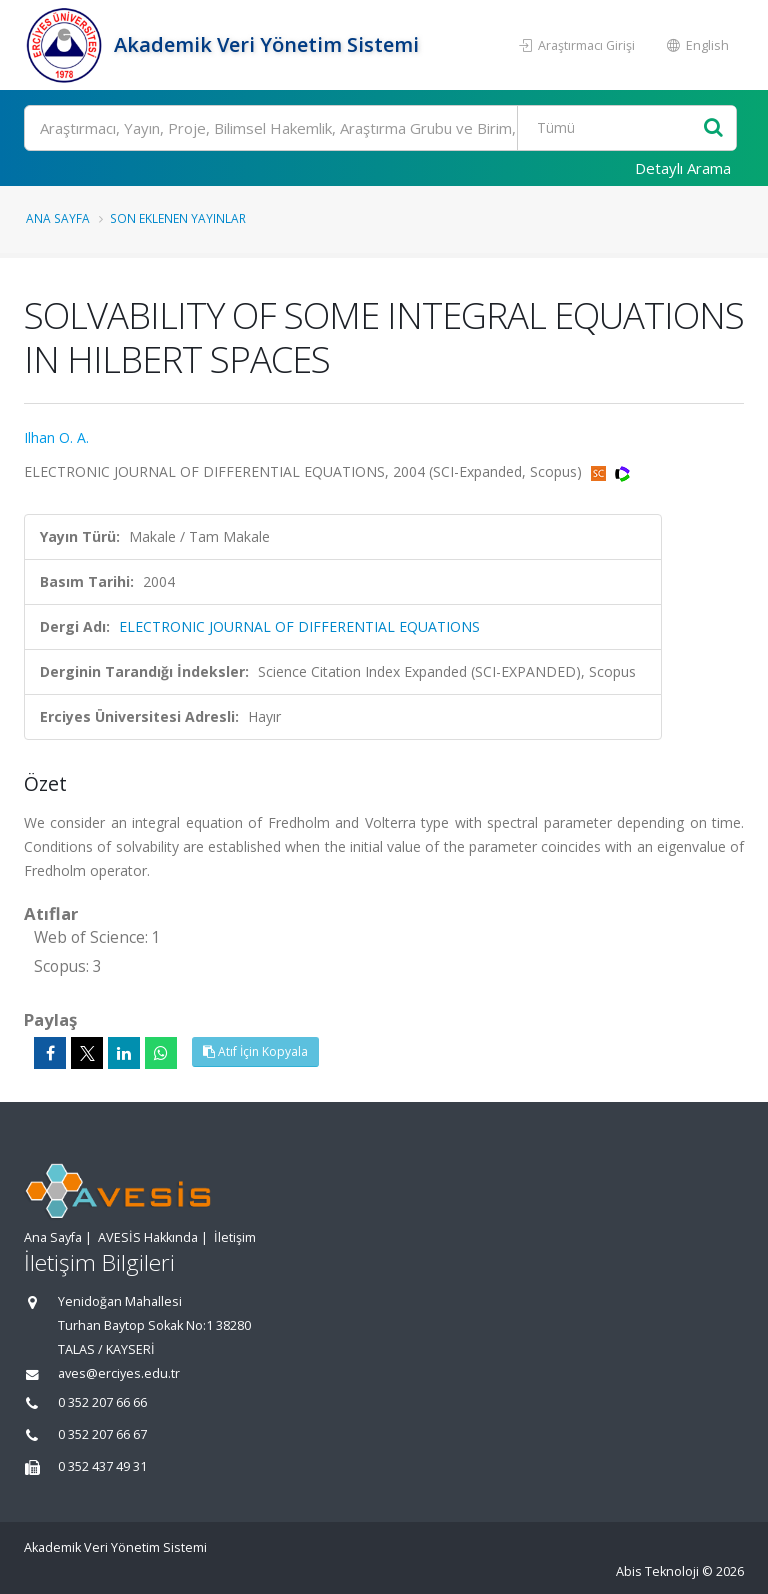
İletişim (235, 1237)
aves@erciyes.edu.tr (119, 1373)
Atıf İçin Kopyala (255, 1051)
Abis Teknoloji (657, 1571)
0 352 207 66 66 (102, 1402)
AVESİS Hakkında (148, 1237)
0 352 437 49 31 (102, 1466)
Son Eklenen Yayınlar (178, 218)
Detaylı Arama (683, 168)
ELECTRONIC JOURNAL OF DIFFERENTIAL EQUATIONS (299, 626)
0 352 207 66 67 (102, 1434)
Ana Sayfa (58, 218)
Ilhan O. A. (56, 437)
